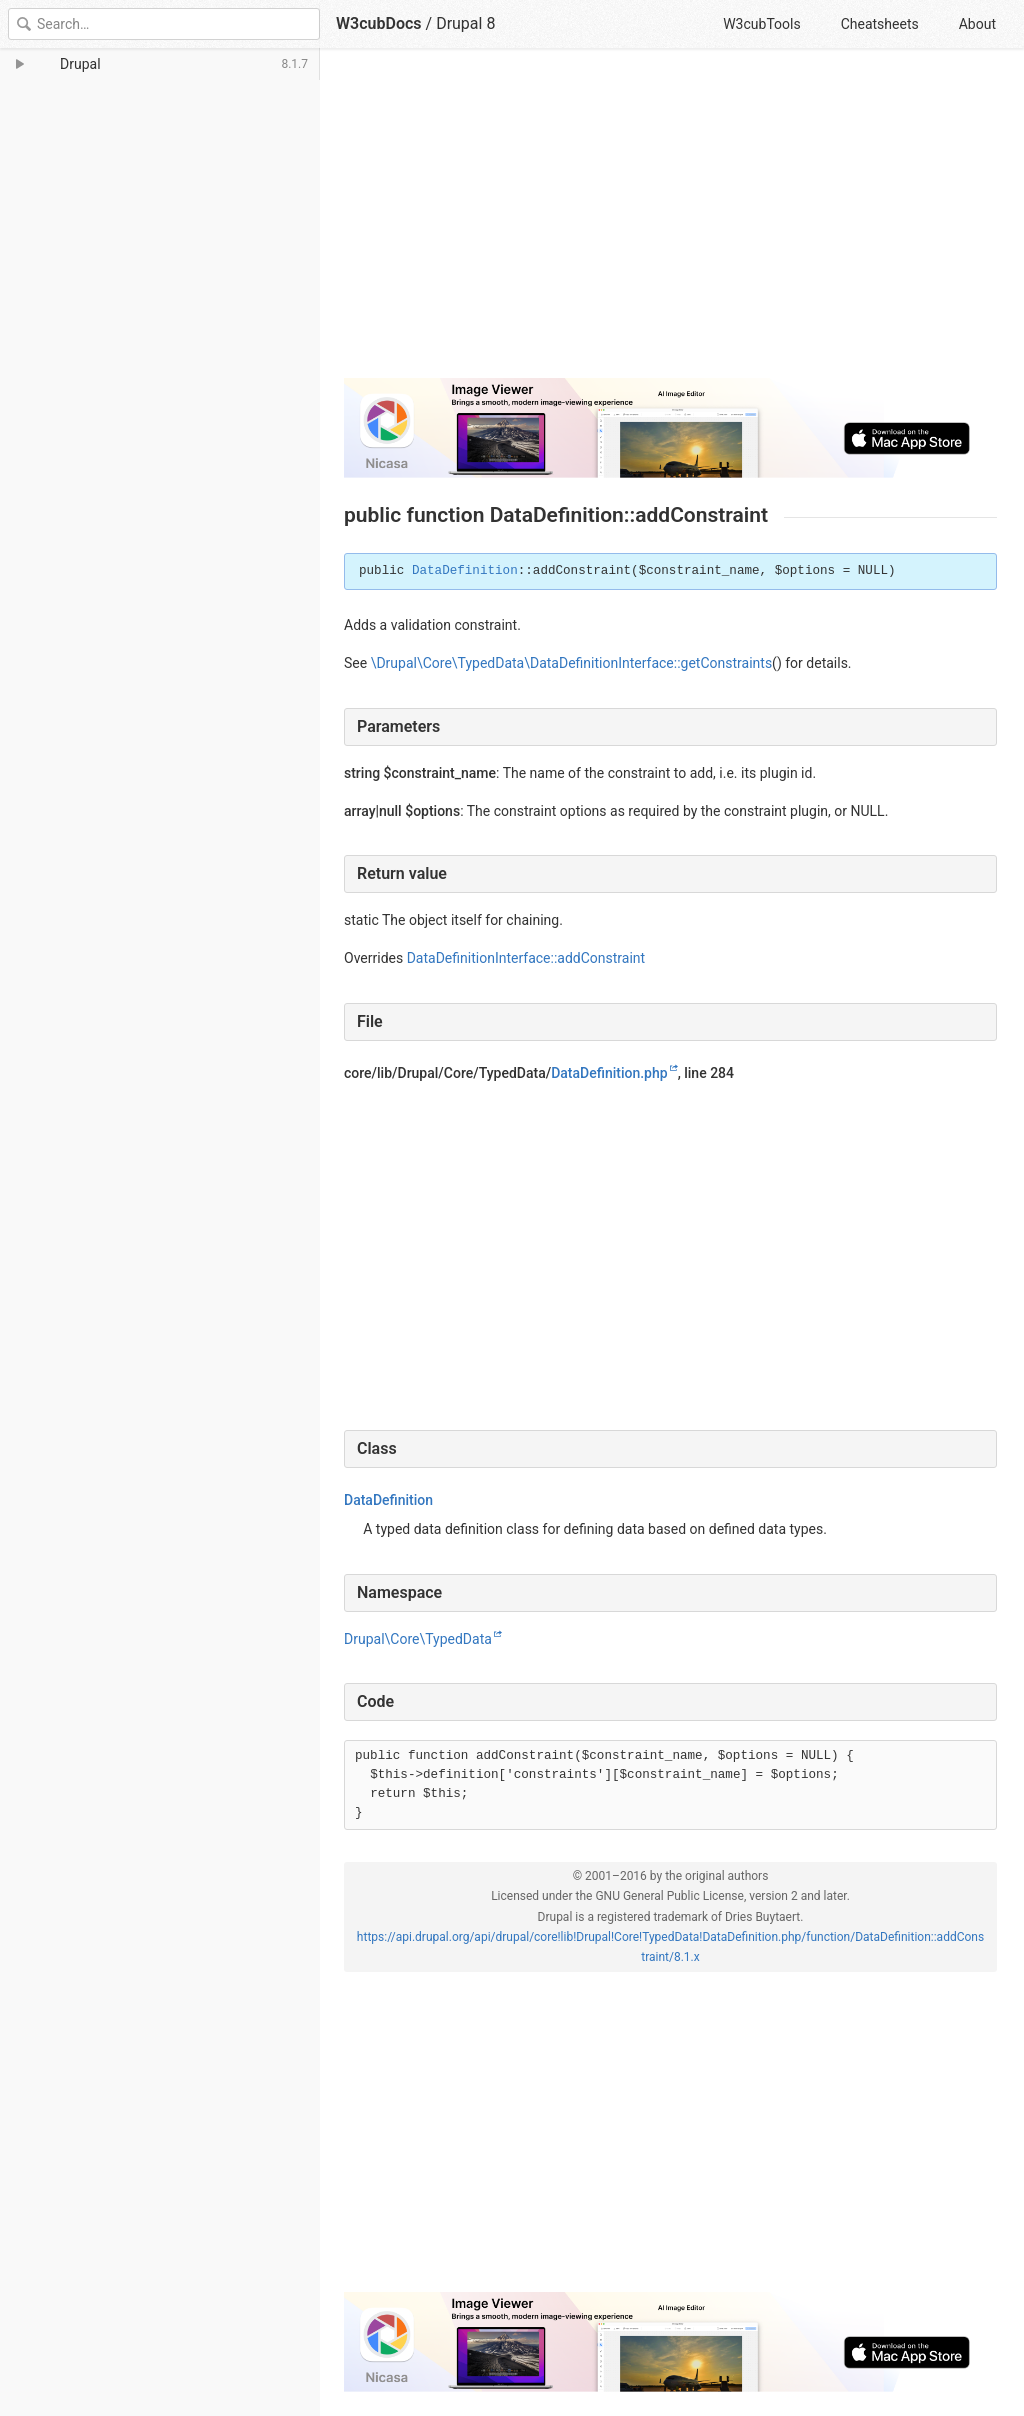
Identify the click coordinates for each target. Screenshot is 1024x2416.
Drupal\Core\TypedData (418, 1639)
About (977, 24)
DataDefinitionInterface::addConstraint (526, 958)
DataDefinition (465, 571)
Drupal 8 (465, 23)
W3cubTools (761, 24)
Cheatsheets (880, 24)
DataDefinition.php (609, 1073)
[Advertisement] (670, 222)
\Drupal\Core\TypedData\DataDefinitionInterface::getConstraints (571, 663)
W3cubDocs (379, 23)
